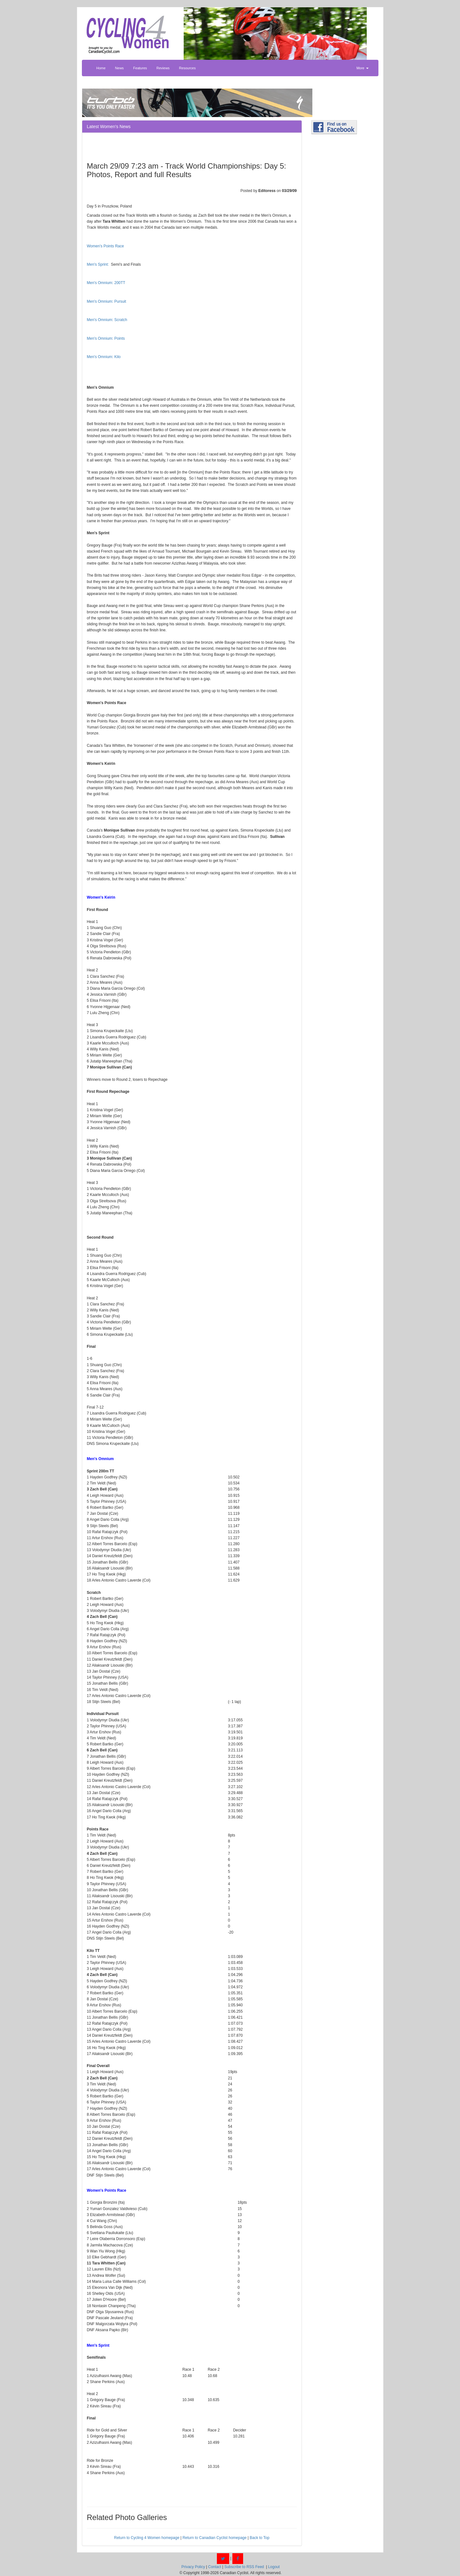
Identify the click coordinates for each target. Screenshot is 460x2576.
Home (101, 68)
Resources (187, 68)
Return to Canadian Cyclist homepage (214, 2538)
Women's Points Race (105, 246)
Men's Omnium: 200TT (106, 283)
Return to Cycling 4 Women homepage (147, 2538)
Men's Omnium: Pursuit (106, 301)
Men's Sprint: (98, 264)
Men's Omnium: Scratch (107, 320)
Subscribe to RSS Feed (244, 2567)
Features (140, 68)
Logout (274, 2567)
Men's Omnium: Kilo (104, 357)
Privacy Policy (193, 2567)
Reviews (163, 68)
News (119, 68)
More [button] (362, 68)
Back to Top (259, 2538)
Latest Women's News (109, 126)
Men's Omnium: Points (106, 338)
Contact (214, 2567)
